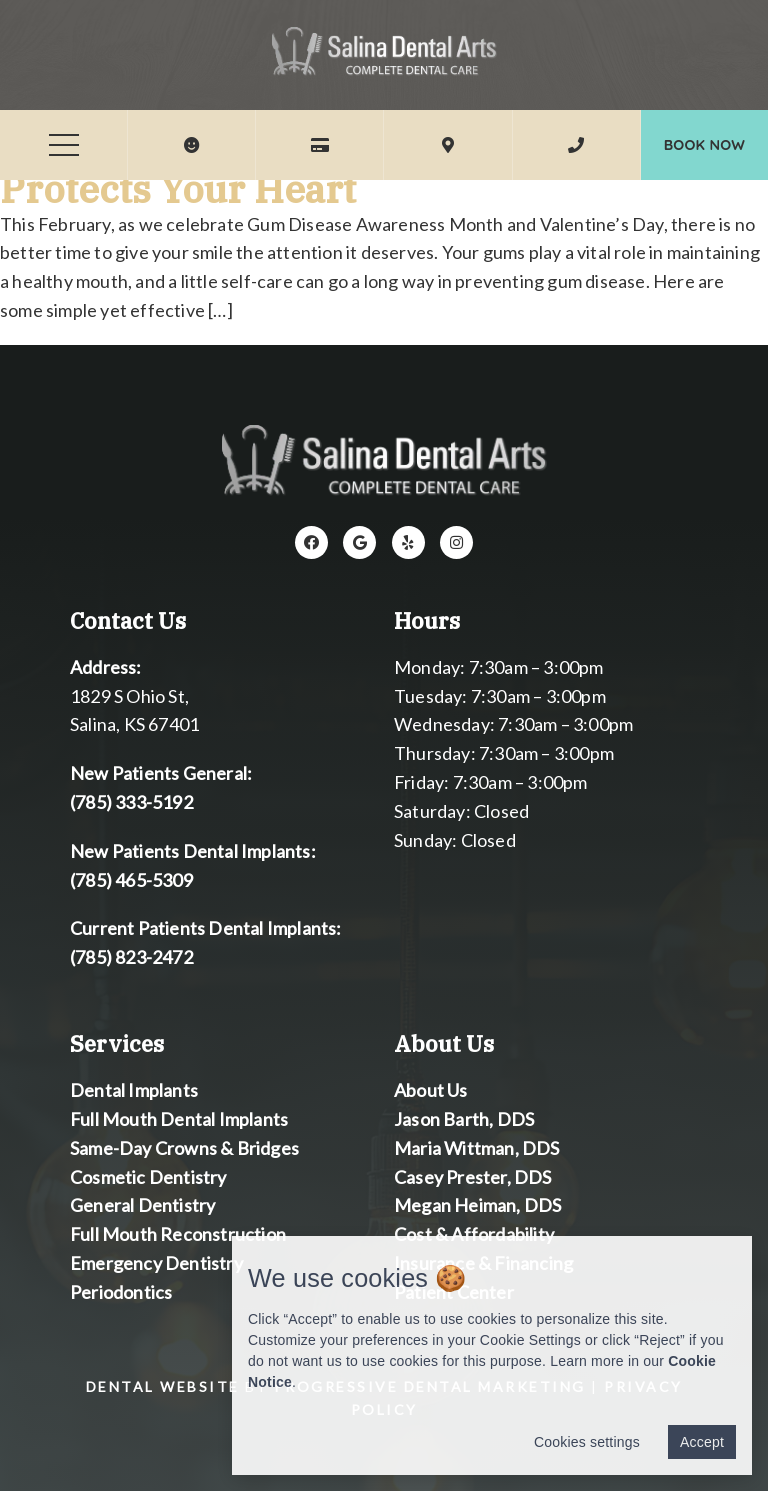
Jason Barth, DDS (464, 1119)
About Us (431, 1090)
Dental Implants (134, 1090)
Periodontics (121, 1291)
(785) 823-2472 (131, 957)
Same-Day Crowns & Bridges (184, 1147)
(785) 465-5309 (131, 879)
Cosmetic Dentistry (148, 1176)
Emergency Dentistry (156, 1263)
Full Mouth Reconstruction (178, 1234)
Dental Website (163, 1386)
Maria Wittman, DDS (477, 1147)
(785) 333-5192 (131, 802)
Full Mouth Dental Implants (179, 1119)
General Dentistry (142, 1205)
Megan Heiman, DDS (477, 1205)
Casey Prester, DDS (473, 1176)
